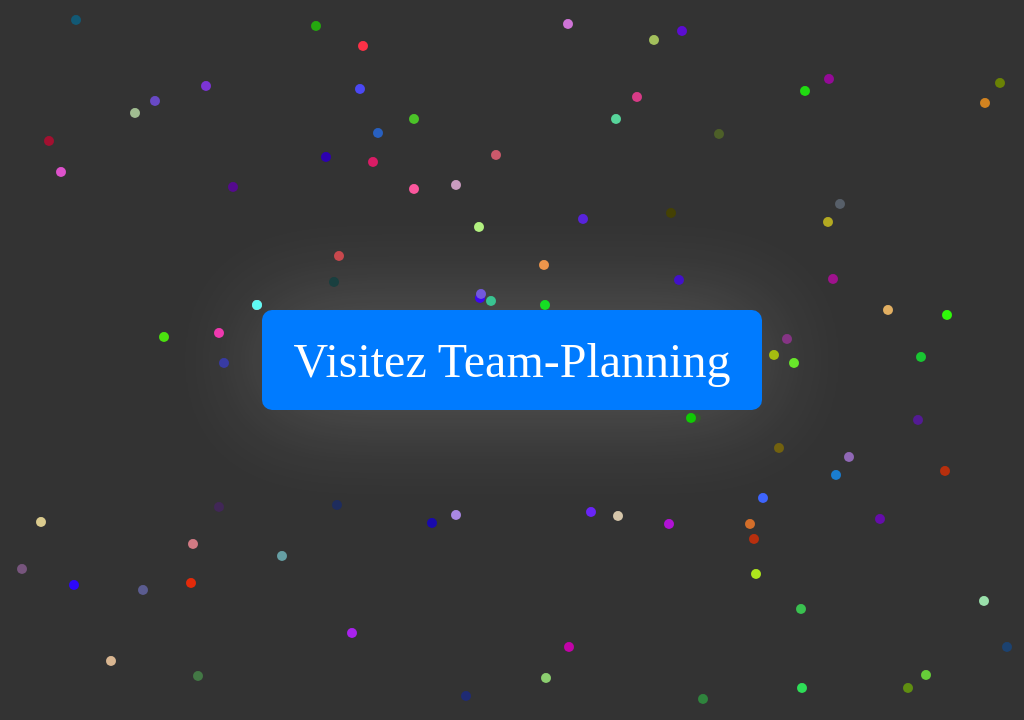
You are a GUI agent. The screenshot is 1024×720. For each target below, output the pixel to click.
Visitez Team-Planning (512, 360)
